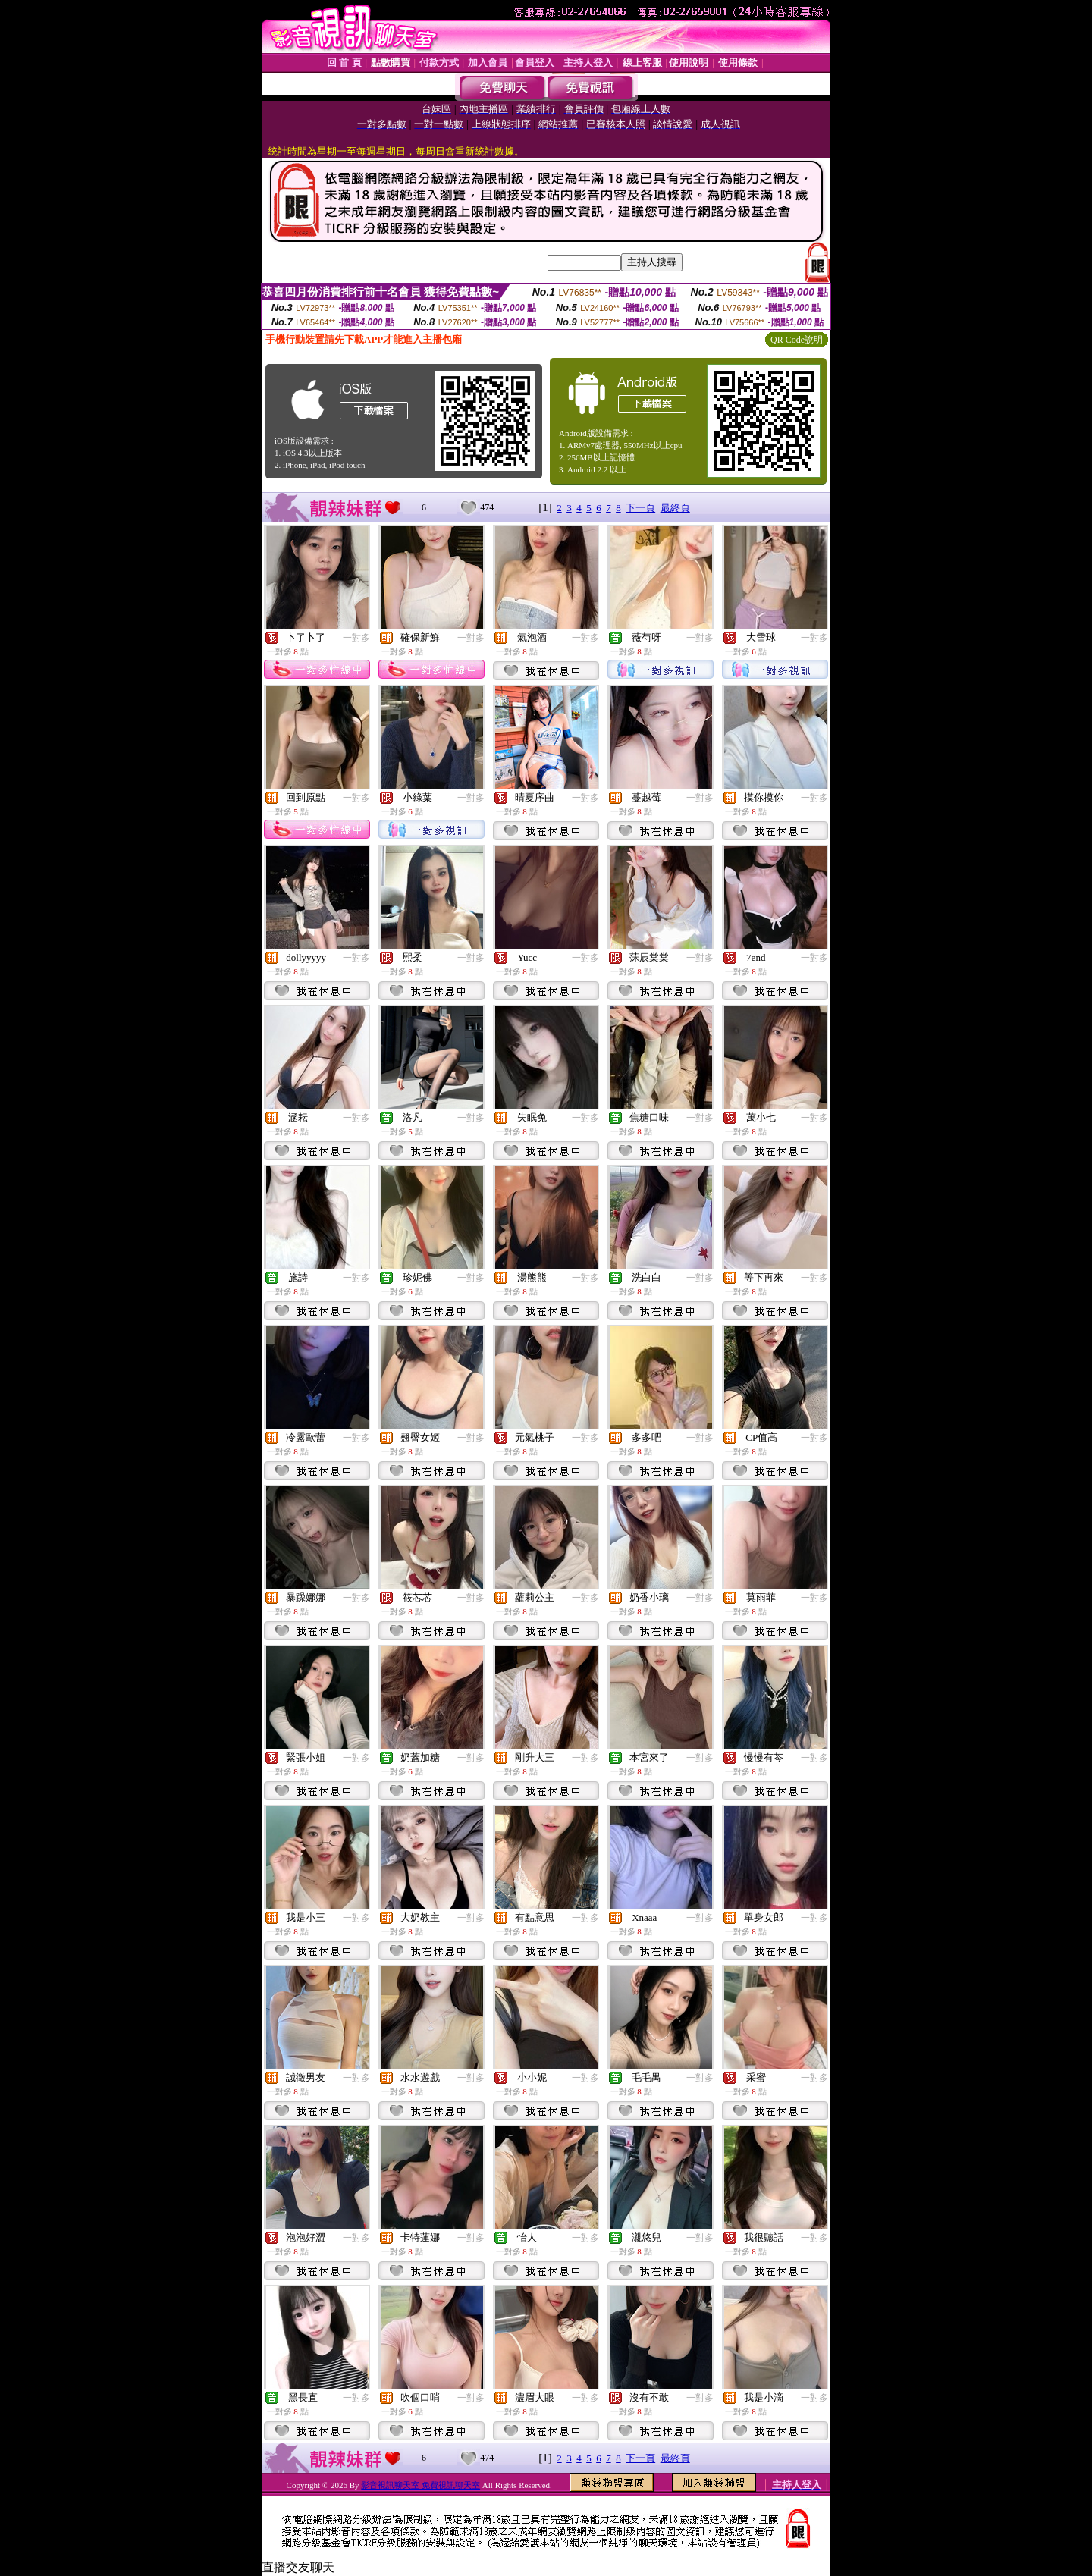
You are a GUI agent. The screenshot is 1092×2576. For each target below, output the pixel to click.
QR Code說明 (796, 339)
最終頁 (675, 507)
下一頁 (640, 507)
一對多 (356, 637)
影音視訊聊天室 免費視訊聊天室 (420, 2485)
